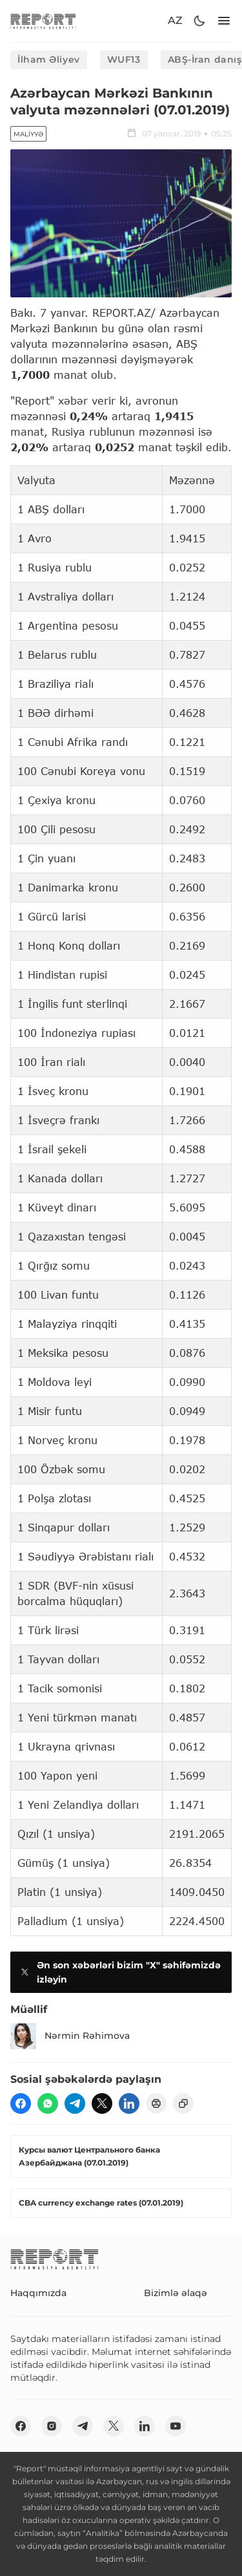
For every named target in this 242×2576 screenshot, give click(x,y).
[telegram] (75, 2103)
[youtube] (175, 2426)
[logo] (43, 21)
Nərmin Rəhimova (70, 2036)
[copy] (183, 2103)
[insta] (51, 2426)
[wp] (47, 2103)
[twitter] (102, 2103)
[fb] (20, 2103)
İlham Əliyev (48, 59)
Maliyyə (28, 134)
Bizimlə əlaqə (175, 2293)
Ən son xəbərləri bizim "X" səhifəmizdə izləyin (119, 1972)
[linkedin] (129, 2103)
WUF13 (124, 59)
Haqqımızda (38, 2293)
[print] (156, 2103)
